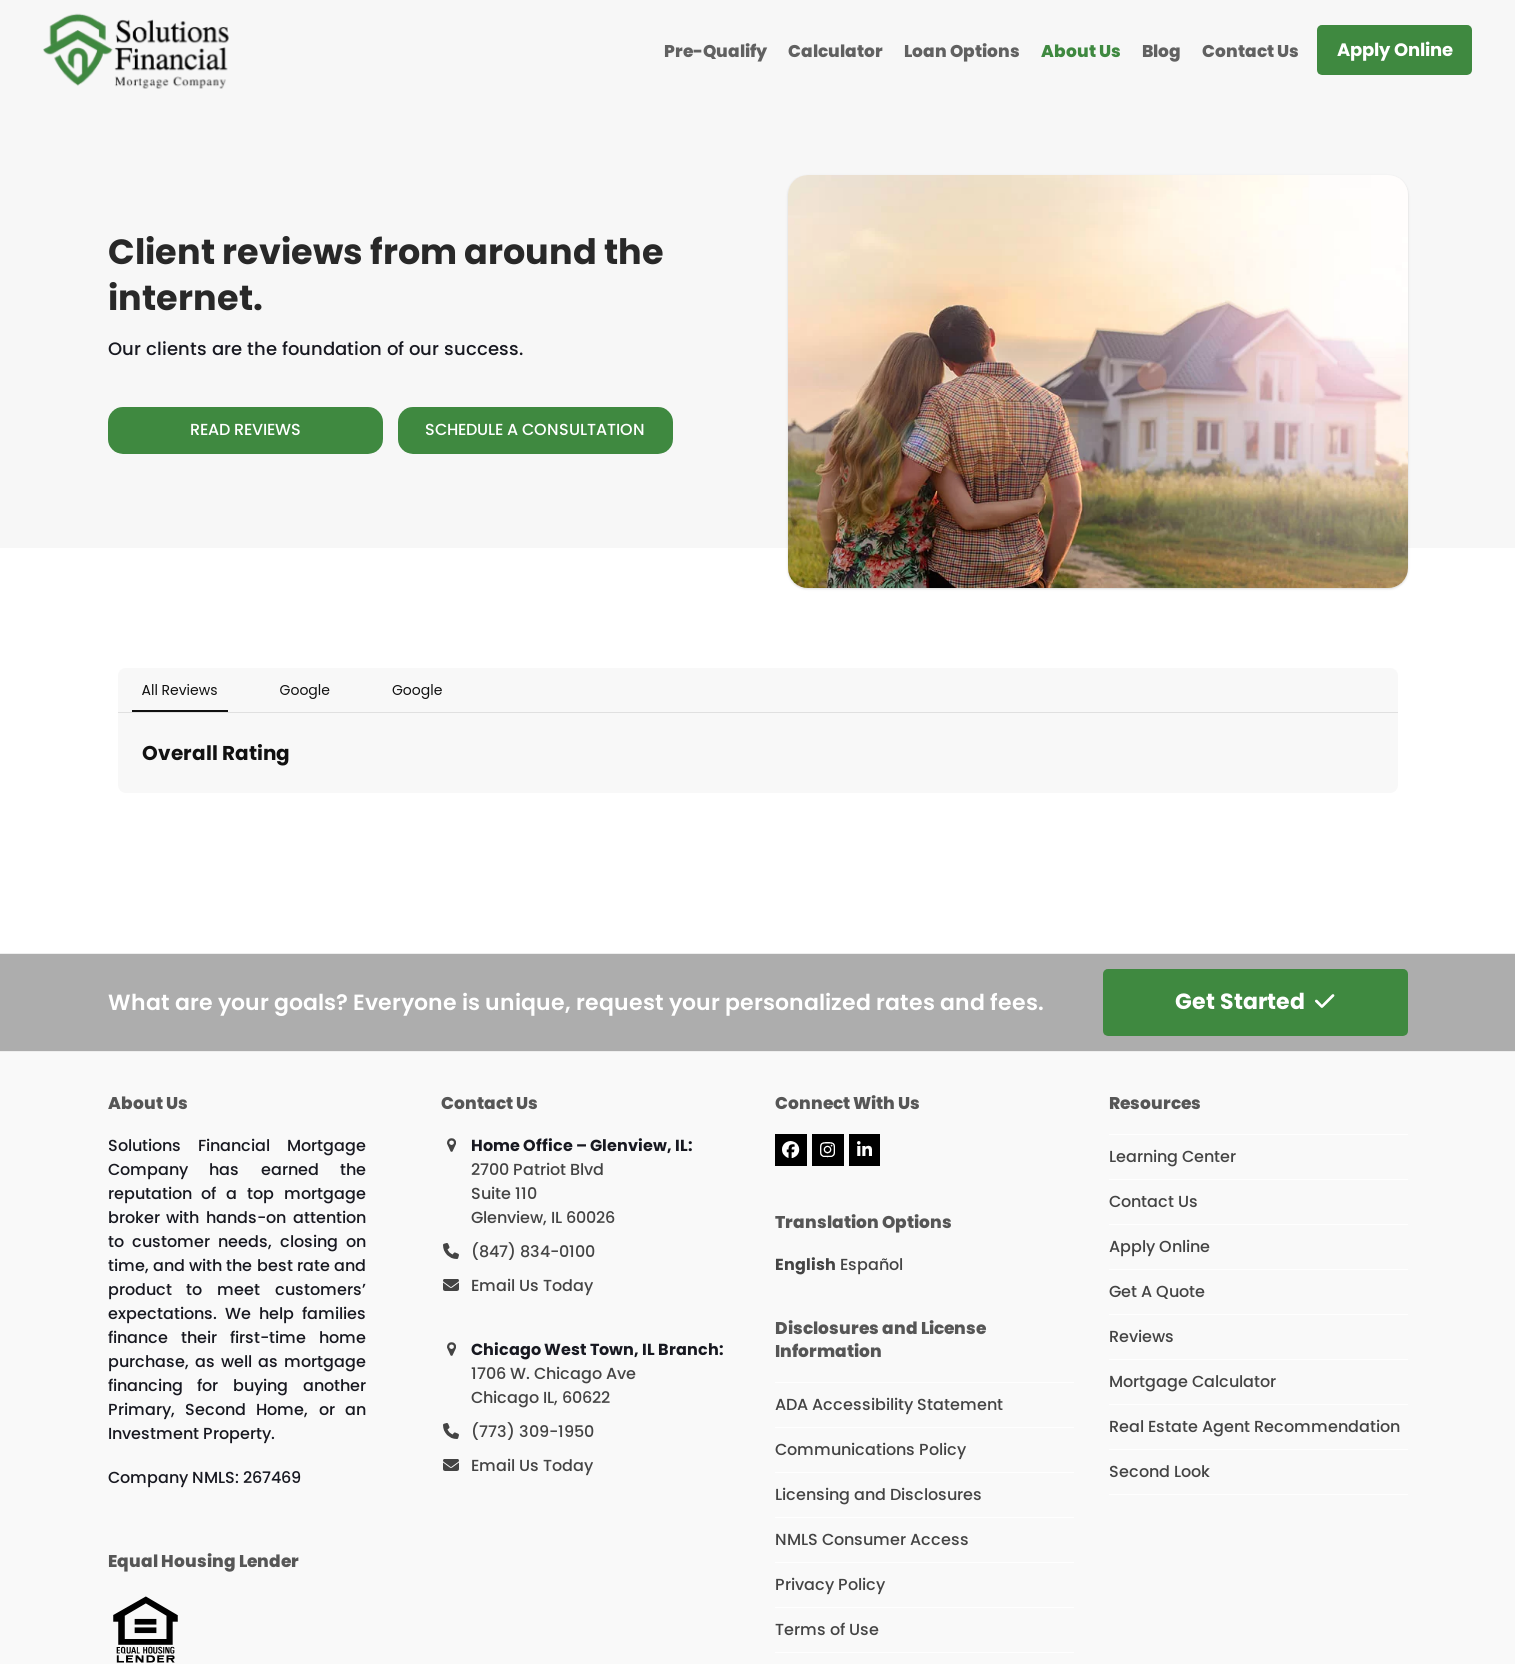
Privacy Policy (830, 1584)
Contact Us (1153, 1201)
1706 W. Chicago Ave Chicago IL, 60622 (553, 1385)
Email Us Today (532, 1285)
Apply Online (1159, 1246)
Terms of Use (827, 1629)
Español (871, 1264)
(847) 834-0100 (533, 1251)
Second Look (1159, 1471)
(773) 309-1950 (532, 1431)
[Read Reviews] (245, 430)
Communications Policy (870, 1449)
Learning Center (1172, 1156)
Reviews (1141, 1336)
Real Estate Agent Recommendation (1254, 1426)
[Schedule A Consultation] (535, 430)
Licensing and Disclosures (878, 1494)
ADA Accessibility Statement (889, 1404)
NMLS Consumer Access (872, 1539)
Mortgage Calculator (1192, 1381)
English (805, 1264)
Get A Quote (1157, 1291)
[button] (118, 813)
